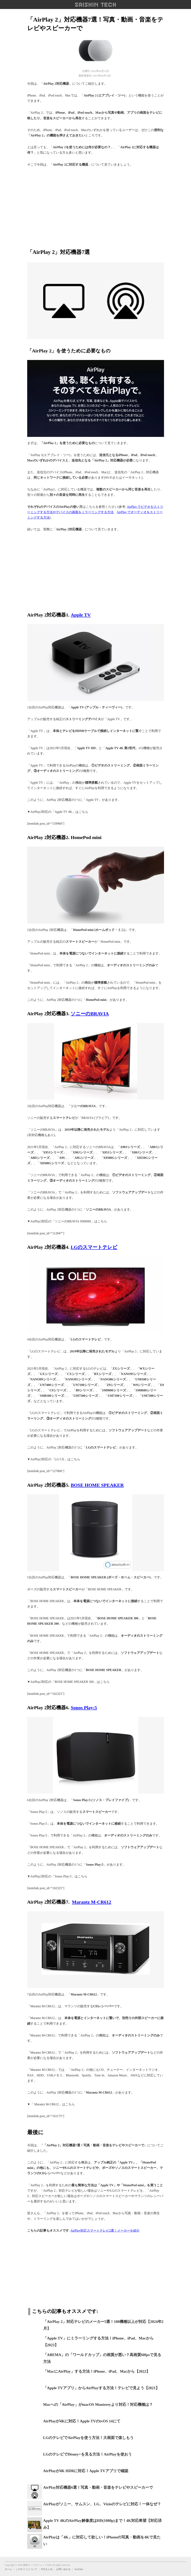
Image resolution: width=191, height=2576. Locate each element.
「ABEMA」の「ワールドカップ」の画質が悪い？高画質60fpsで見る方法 (102, 2358)
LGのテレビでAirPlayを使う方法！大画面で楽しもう (88, 2438)
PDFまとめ (47, 2569)
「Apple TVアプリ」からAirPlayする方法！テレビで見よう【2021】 (101, 2388)
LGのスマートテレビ (94, 1247)
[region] (95, 206)
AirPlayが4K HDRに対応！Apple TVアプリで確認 (85, 2471)
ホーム (8, 2569)
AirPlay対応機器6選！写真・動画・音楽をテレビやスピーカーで (98, 2487)
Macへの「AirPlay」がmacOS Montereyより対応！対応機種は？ (98, 2404)
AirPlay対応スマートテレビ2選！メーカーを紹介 (105, 2230)
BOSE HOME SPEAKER (97, 1485)
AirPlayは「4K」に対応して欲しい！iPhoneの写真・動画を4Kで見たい (102, 2540)
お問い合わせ (63, 2569)
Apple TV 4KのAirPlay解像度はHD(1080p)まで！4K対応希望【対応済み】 (102, 2524)
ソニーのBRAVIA (90, 1013)
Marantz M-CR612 (91, 1902)
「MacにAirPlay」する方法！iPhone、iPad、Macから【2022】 (96, 2371)
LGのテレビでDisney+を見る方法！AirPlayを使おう (87, 2454)
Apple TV (81, 614)
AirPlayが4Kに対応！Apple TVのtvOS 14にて (81, 2421)
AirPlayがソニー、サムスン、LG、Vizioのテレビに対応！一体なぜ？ (102, 2504)
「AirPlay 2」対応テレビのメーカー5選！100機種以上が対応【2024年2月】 (103, 2325)
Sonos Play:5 (84, 1707)
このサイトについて (26, 2569)
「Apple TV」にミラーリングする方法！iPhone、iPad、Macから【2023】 (98, 2341)
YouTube (78, 2569)
